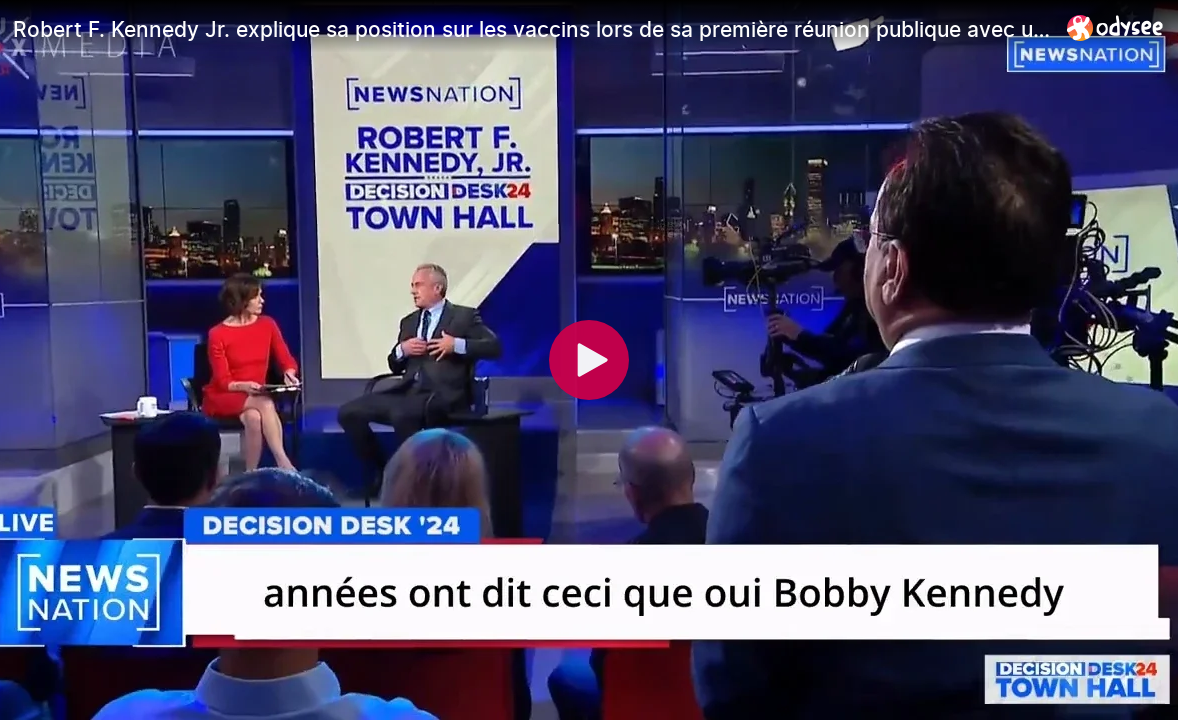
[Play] (589, 360)
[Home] (1115, 27)
